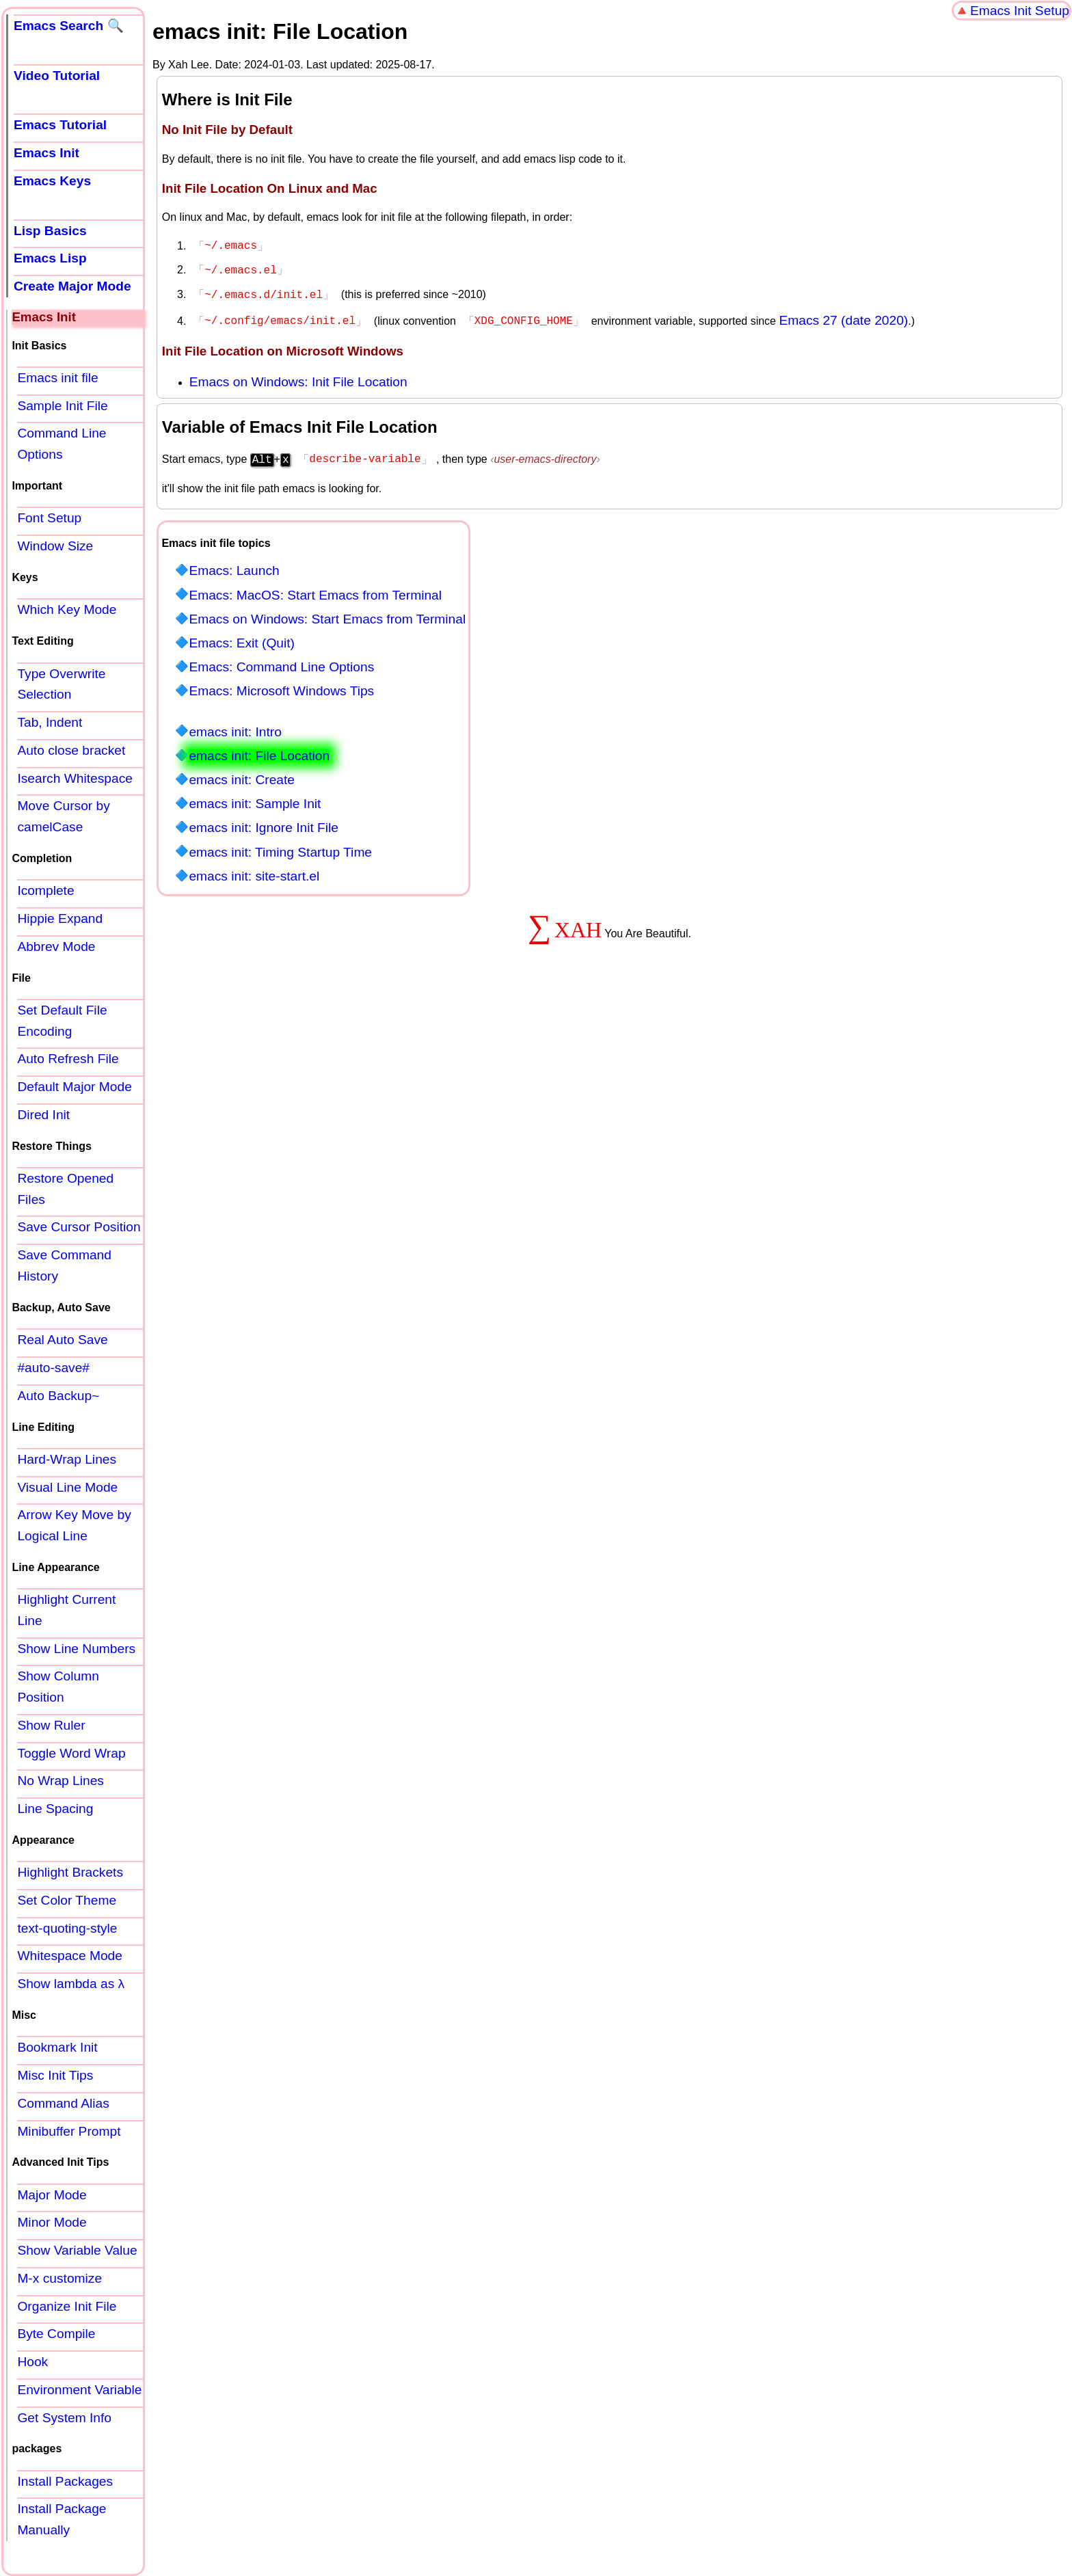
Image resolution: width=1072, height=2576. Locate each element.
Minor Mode (51, 2222)
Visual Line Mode (67, 1487)
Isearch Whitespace (75, 778)
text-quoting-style (67, 1928)
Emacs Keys (52, 181)
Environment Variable (79, 2390)
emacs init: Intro (235, 726)
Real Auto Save (62, 1339)
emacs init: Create (242, 774)
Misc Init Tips (55, 2075)
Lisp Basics (50, 231)
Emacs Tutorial (60, 125)
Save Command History (64, 1265)
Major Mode (51, 2195)
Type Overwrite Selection (61, 684)
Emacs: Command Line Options (281, 661)
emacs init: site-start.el (254, 870)
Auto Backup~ (58, 1395)
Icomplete (45, 890)
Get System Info (64, 2418)
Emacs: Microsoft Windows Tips (281, 685)
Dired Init (43, 1115)
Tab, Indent (49, 722)
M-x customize (59, 2278)
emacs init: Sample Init (255, 798)
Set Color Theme (66, 1900)
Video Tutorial (57, 75)
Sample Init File (62, 406)
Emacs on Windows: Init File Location (298, 378)
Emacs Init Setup (1019, 10)
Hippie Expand (60, 918)
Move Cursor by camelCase (63, 816)
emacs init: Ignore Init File (263, 822)
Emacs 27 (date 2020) (843, 316)
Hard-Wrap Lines (66, 1459)
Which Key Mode (66, 609)
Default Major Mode (74, 1086)
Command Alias (63, 2103)
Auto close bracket (71, 750)
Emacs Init (46, 153)
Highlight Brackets (70, 1872)
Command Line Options (61, 443)
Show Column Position (57, 1686)
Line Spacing (55, 1808)
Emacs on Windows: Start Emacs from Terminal (327, 613)
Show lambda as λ (70, 1983)
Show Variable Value (77, 2250)
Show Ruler (51, 1725)
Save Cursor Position (78, 1227)
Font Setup (49, 518)
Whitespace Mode (69, 1955)
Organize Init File (66, 2306)
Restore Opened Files (65, 1189)
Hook (32, 2361)
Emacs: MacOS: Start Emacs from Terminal (315, 589)
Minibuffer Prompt (68, 2131)
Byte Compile (56, 2333)
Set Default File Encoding (62, 1020)
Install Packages (65, 2481)
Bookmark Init (57, 2047)
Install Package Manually (61, 2519)
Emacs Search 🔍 (69, 25)
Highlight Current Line (66, 1610)
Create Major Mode (72, 286)
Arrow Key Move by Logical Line (74, 1525)
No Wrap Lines (60, 1780)
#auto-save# (53, 1367)
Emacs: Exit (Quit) (242, 637)
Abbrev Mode (56, 946)
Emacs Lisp (50, 258)
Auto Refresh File (67, 1058)
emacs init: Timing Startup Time (280, 846)
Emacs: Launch (234, 565)
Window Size (55, 546)
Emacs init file (57, 378)
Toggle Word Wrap (71, 1753)
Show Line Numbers (76, 1648)
